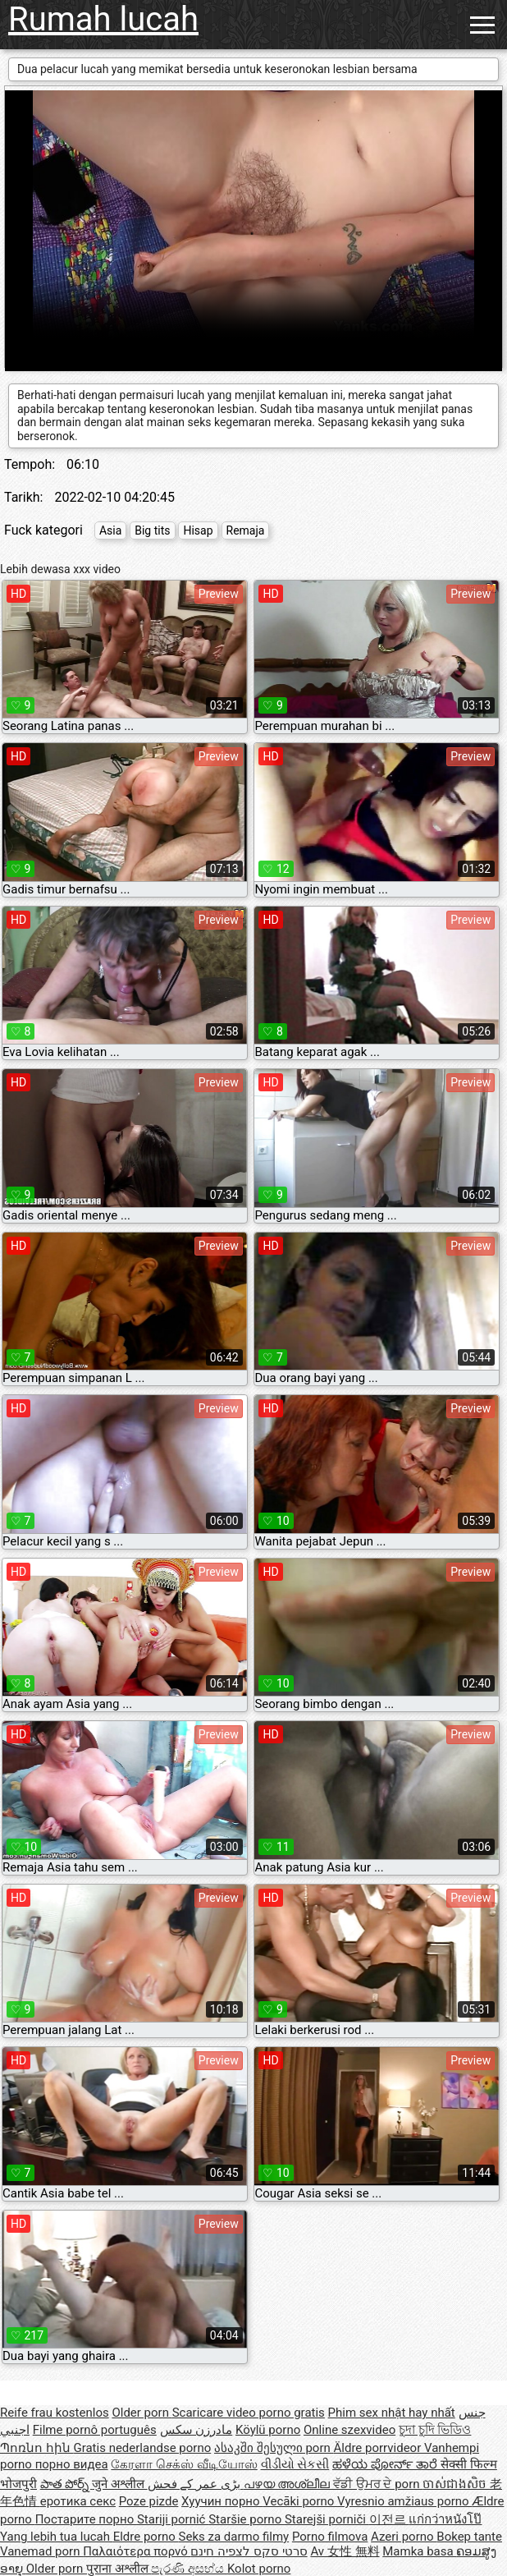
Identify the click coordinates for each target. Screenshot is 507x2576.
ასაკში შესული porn (274, 2448)
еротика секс (78, 2501)
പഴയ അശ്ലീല (288, 2484)
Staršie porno (246, 2519)
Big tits (152, 530)
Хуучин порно (222, 2501)
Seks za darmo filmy (234, 2536)
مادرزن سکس (196, 2429)
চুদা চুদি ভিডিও (435, 2429)
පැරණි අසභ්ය (188, 2568)
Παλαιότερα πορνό (136, 2551)
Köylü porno (267, 2429)
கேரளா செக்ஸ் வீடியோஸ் (184, 2464)
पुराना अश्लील (118, 2568)
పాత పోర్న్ (66, 2484)
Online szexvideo (349, 2429)
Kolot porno (259, 2568)
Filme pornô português (95, 2429)
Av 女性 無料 (344, 2551)
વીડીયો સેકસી (295, 2464)
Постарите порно (86, 2519)
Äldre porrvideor (379, 2448)
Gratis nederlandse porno (142, 2448)
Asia (110, 530)
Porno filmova (330, 2536)
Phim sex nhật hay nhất (391, 2412)
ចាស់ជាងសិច (456, 2484)
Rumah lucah (103, 19)
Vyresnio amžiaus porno (404, 2501)
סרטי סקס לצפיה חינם (248, 2551)
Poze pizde (149, 2501)
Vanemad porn (41, 2551)
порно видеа (71, 2464)
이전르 (389, 2519)
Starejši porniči (327, 2519)
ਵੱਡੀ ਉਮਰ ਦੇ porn (377, 2484)
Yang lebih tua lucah (56, 2536)
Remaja (245, 530)
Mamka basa (419, 2551)
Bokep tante (469, 2536)
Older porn (141, 2412)
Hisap (197, 530)
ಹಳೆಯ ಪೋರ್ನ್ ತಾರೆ (386, 2464)
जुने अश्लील (119, 2484)
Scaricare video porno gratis (248, 2412)
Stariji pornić (172, 2519)
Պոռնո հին (36, 2448)
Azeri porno (403, 2536)
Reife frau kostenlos (54, 2412)
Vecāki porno (300, 2501)
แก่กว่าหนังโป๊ (445, 2519)
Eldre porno (146, 2536)
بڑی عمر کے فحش (196, 2484)
